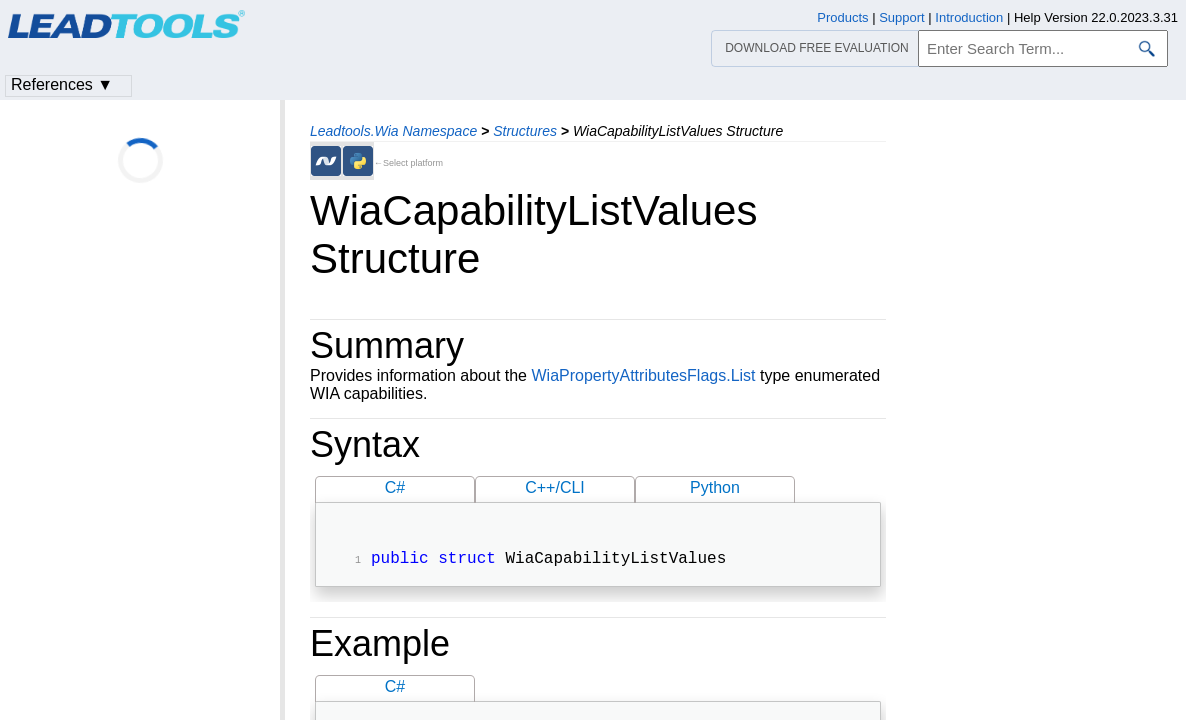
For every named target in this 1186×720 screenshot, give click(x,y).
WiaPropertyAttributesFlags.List (643, 375)
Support (902, 17)
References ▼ (62, 84)
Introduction (969, 17)
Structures (525, 131)
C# (395, 487)
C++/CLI (555, 487)
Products (842, 17)
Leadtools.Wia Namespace (393, 131)
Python (715, 487)
